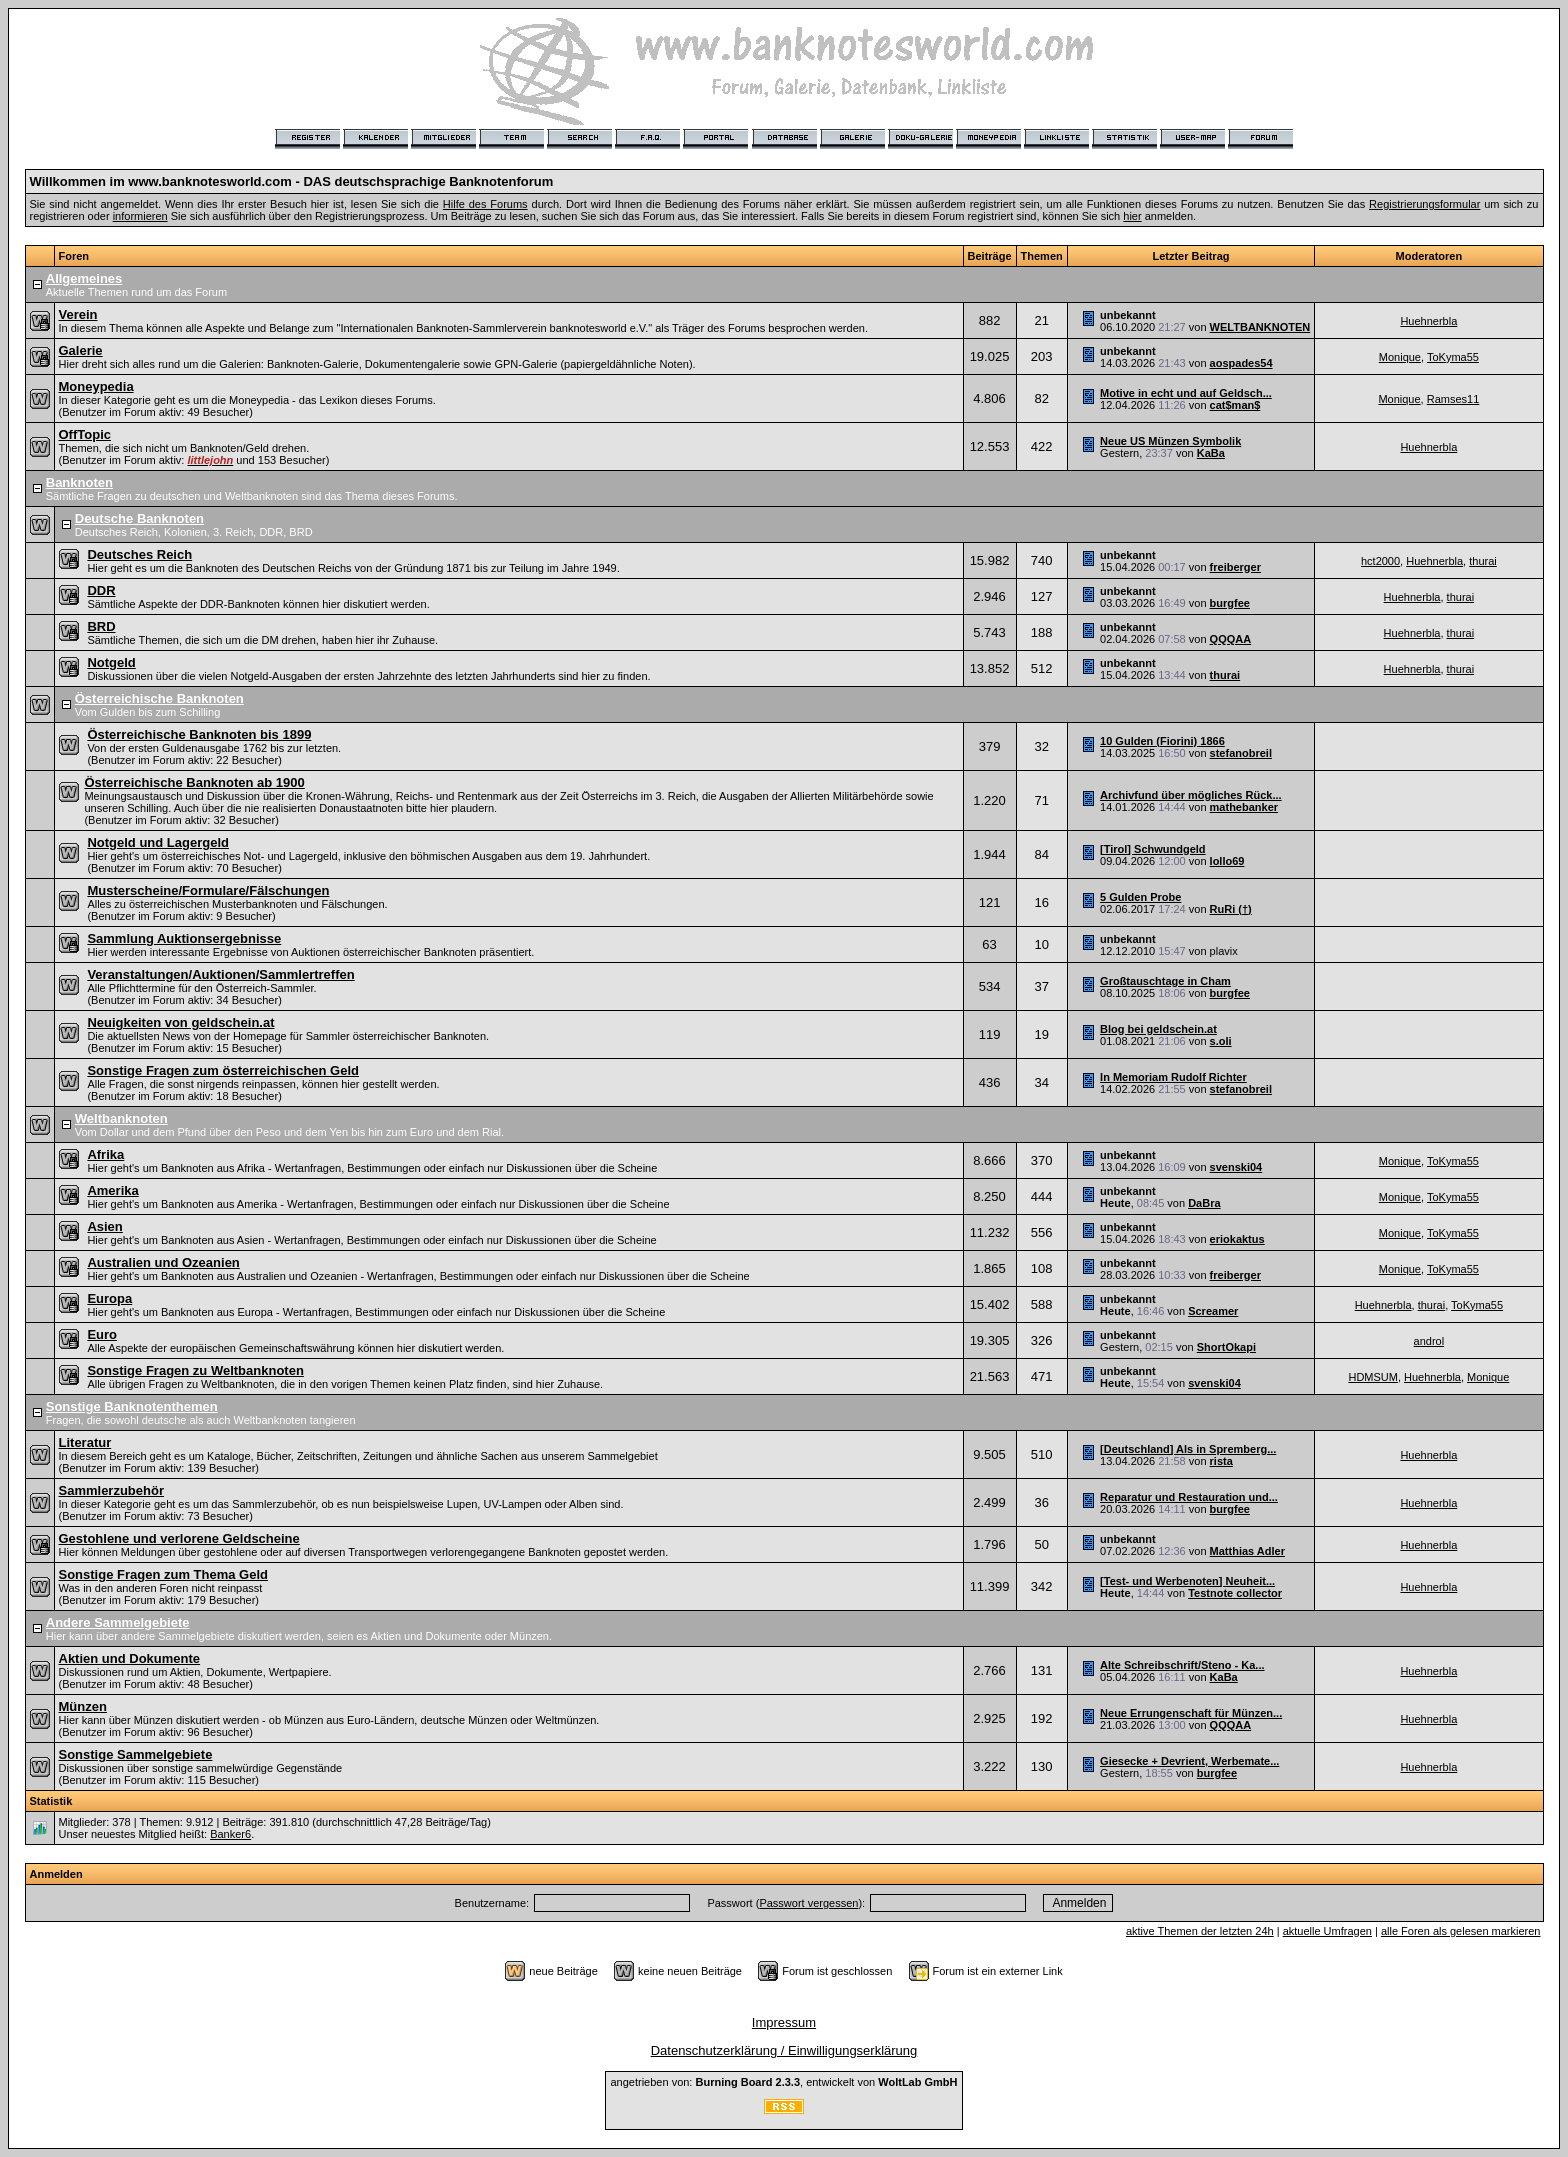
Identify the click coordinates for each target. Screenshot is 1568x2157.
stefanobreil (1241, 753)
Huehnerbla (1428, 321)
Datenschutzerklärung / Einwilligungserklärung (784, 2050)
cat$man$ (1235, 405)
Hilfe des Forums (485, 204)
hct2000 (1380, 561)
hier (1132, 216)
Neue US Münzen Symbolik (1170, 441)
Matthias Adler (1247, 1551)
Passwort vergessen (808, 1903)
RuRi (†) (1231, 909)
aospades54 (1241, 363)
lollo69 (1227, 861)
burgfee (1230, 603)
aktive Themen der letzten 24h (1200, 1931)
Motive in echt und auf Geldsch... (1186, 393)
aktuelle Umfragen (1327, 1931)
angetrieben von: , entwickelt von (783, 2082)
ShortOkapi (1226, 1347)
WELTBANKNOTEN (1260, 327)
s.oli (1221, 1041)
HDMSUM (1373, 1377)
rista (1221, 1461)
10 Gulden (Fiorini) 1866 (1162, 741)
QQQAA (1231, 639)
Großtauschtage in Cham (1165, 981)
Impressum (784, 2022)
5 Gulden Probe (1140, 897)
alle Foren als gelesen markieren (1461, 1931)
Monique (1400, 357)
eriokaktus (1237, 1239)
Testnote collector (1235, 1593)
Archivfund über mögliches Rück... (1191, 795)
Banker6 (230, 1834)
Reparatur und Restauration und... (1189, 1497)
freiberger (1235, 567)
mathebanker (1244, 807)
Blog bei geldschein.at (1158, 1029)
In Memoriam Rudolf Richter (1173, 1077)
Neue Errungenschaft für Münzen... (1191, 1713)
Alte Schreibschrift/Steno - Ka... (1182, 1665)
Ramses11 (1453, 399)
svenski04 (1236, 1167)
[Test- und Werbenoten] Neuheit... (1187, 1581)
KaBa (1211, 453)
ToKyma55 (1453, 357)
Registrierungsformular (1424, 204)
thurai (1483, 561)
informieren (140, 216)
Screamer (1213, 1311)
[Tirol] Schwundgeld (1153, 849)
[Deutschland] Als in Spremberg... (1188, 1449)
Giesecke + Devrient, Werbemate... (1189, 1761)
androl (1429, 1341)
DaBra (1204, 1203)
